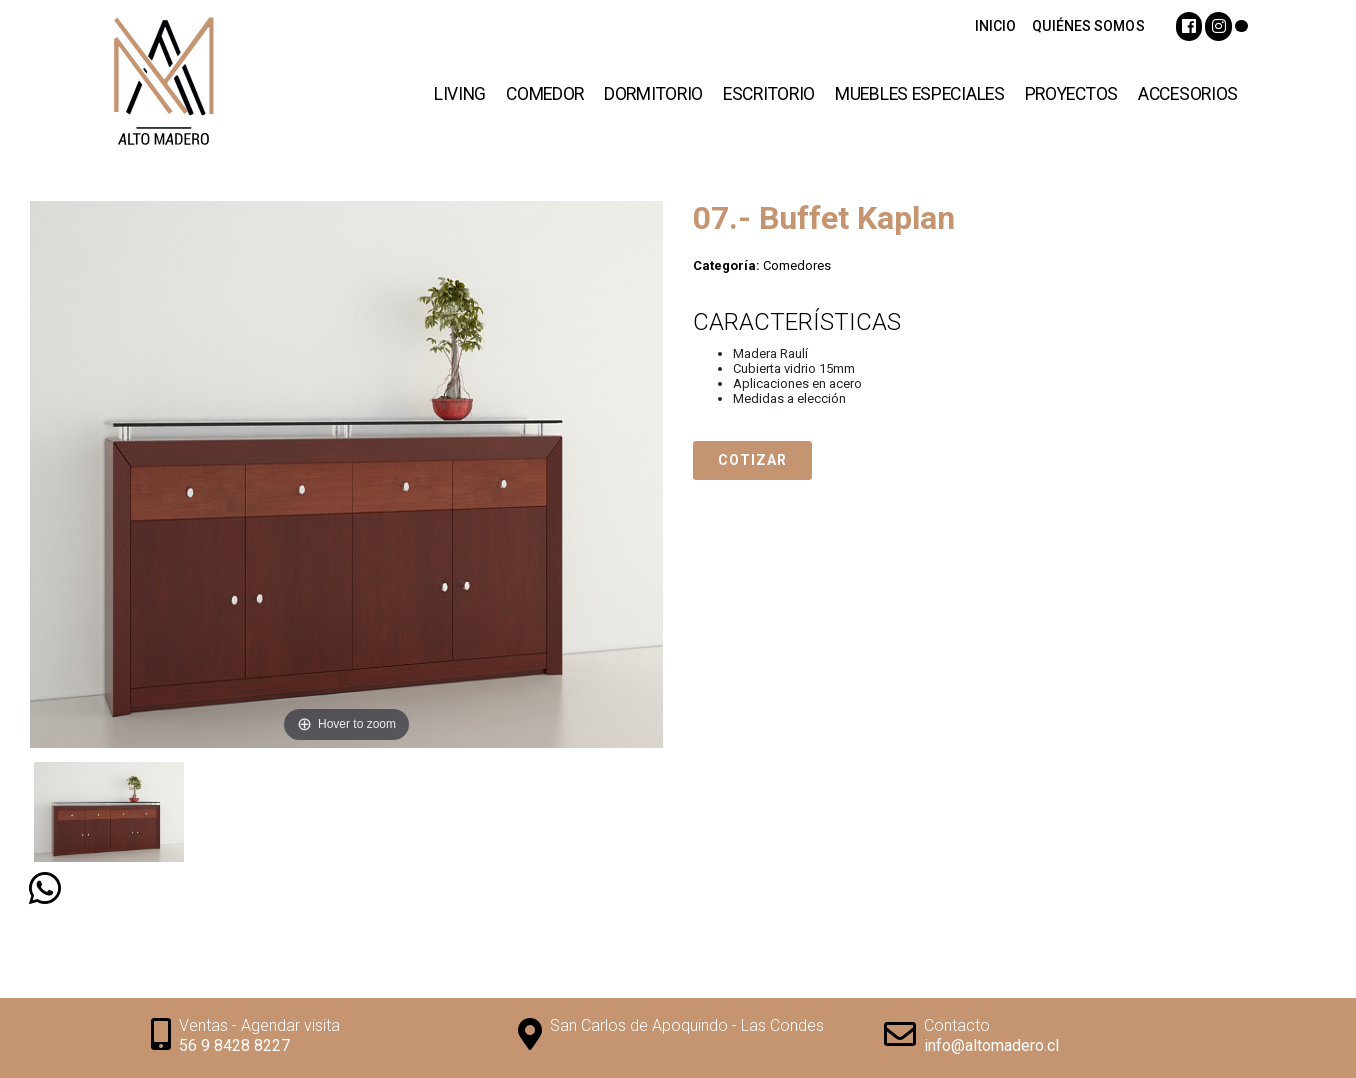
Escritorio (769, 94)
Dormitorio (653, 94)
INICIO (996, 26)
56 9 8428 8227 (234, 1045)
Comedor (545, 94)
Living (460, 94)
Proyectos (1071, 94)
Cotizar (752, 460)
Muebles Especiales (920, 94)
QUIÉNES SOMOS (1088, 26)
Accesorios (1188, 94)
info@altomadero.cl (991, 1045)
